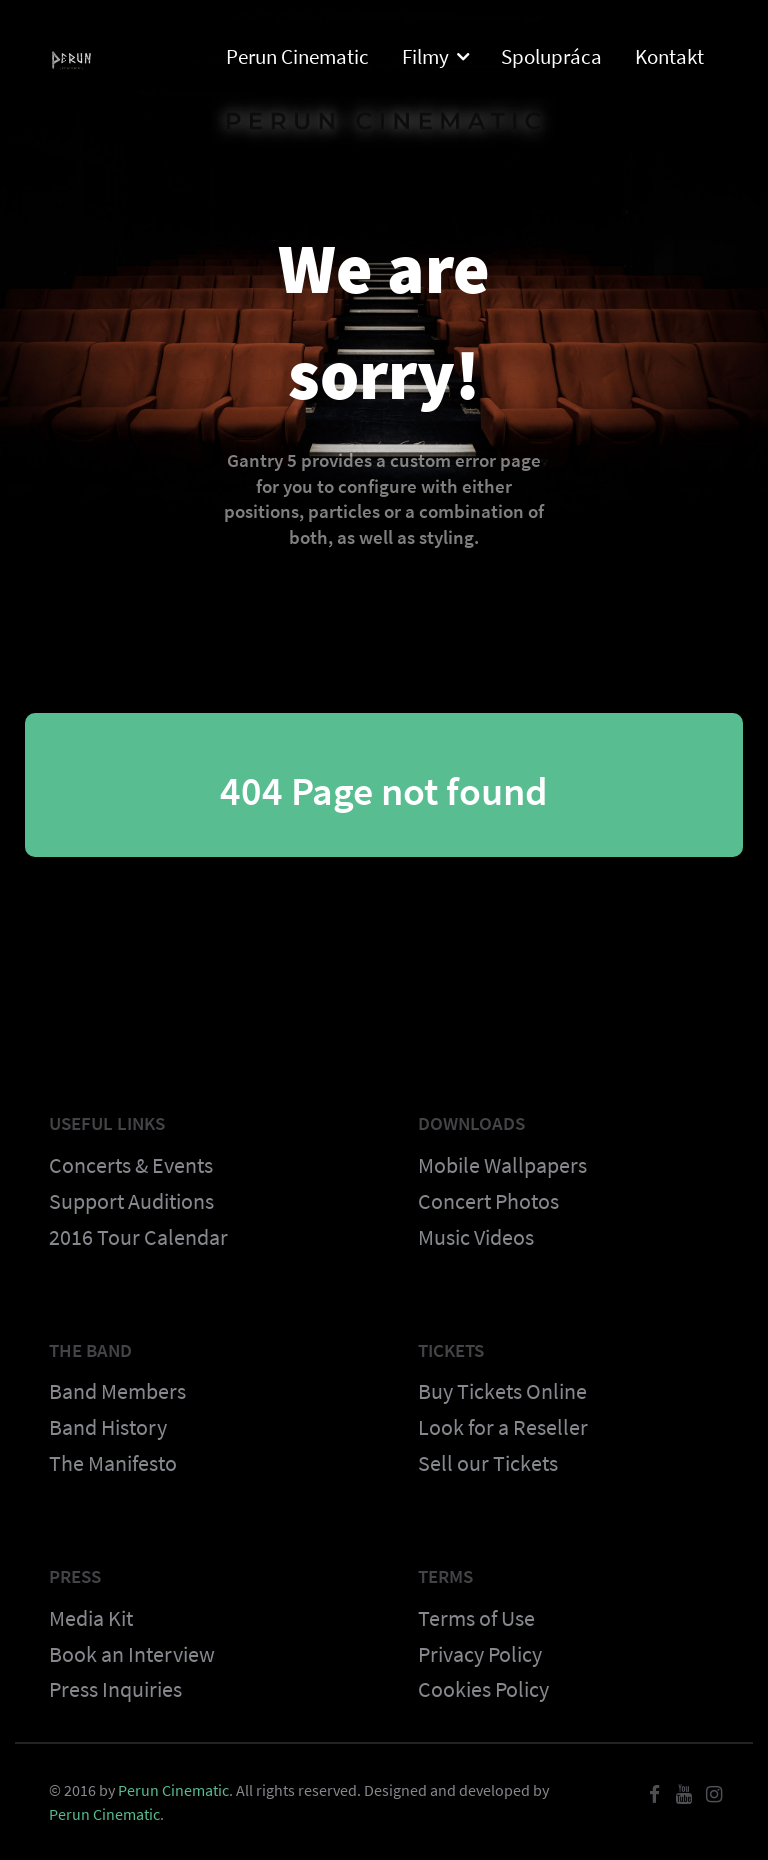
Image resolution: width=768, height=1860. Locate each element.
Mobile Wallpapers (502, 1165)
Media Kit (91, 1618)
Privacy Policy (480, 1654)
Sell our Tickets (488, 1463)
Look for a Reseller (503, 1427)
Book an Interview (132, 1654)
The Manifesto (113, 1463)
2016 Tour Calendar (138, 1237)
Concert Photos (488, 1201)
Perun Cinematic (173, 1790)
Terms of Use (476, 1618)
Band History (108, 1427)
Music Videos (476, 1237)
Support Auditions (131, 1201)
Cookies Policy (483, 1689)
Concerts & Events (131, 1165)
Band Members (117, 1391)
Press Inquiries (115, 1689)
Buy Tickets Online (502, 1391)
